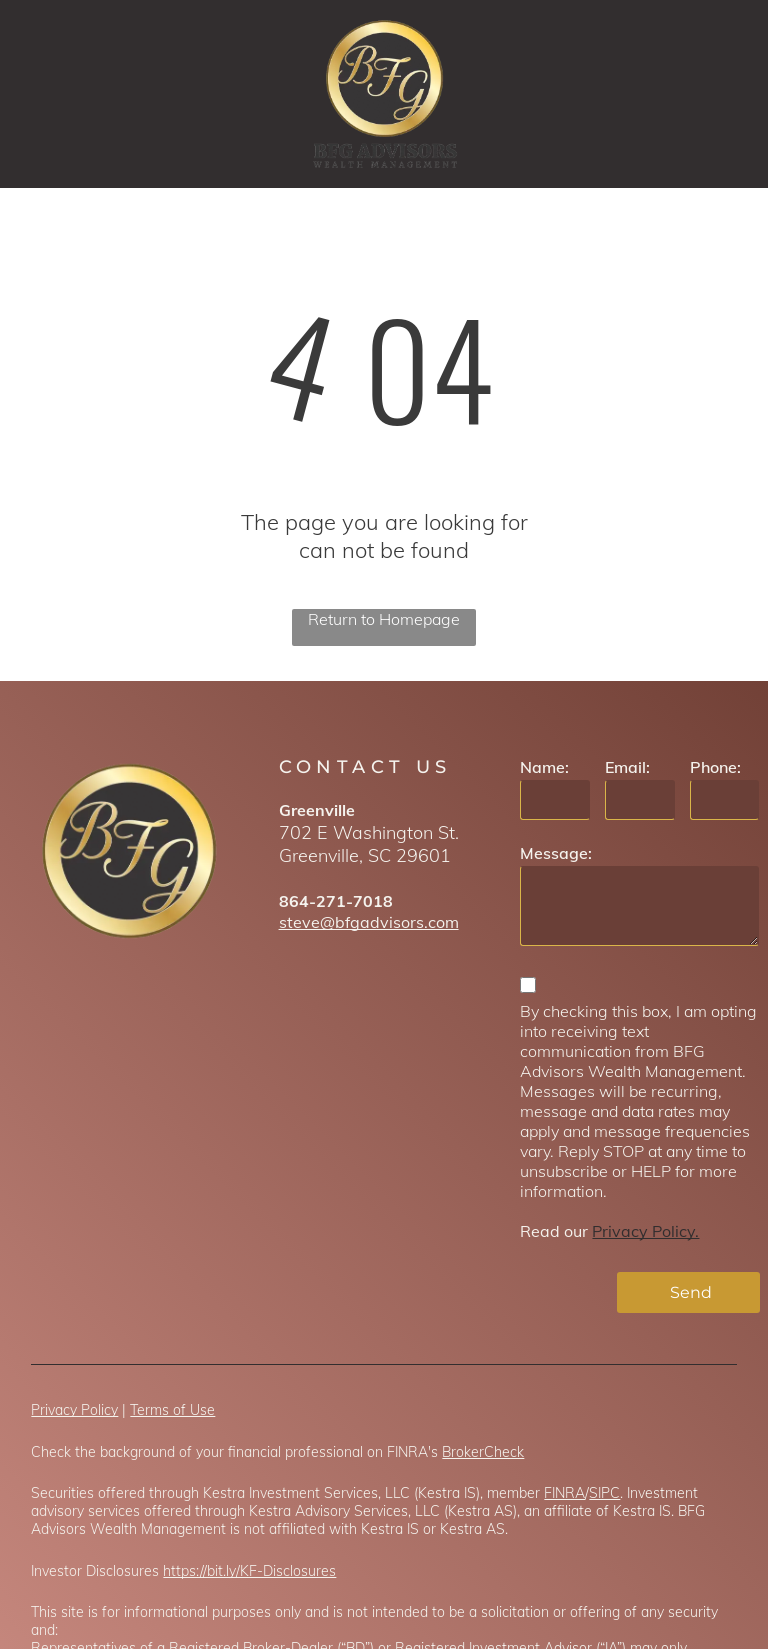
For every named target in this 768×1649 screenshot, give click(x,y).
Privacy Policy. (645, 1231)
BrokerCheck (483, 1452)
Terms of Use (172, 1410)
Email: (627, 767)
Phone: (715, 767)
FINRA (564, 1493)
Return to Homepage (384, 619)
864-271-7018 (336, 901)
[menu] (724, 94)
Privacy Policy (74, 1410)
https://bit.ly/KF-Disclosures (249, 1571)
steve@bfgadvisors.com (369, 922)
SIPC (604, 1493)
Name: (544, 767)
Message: (556, 853)
